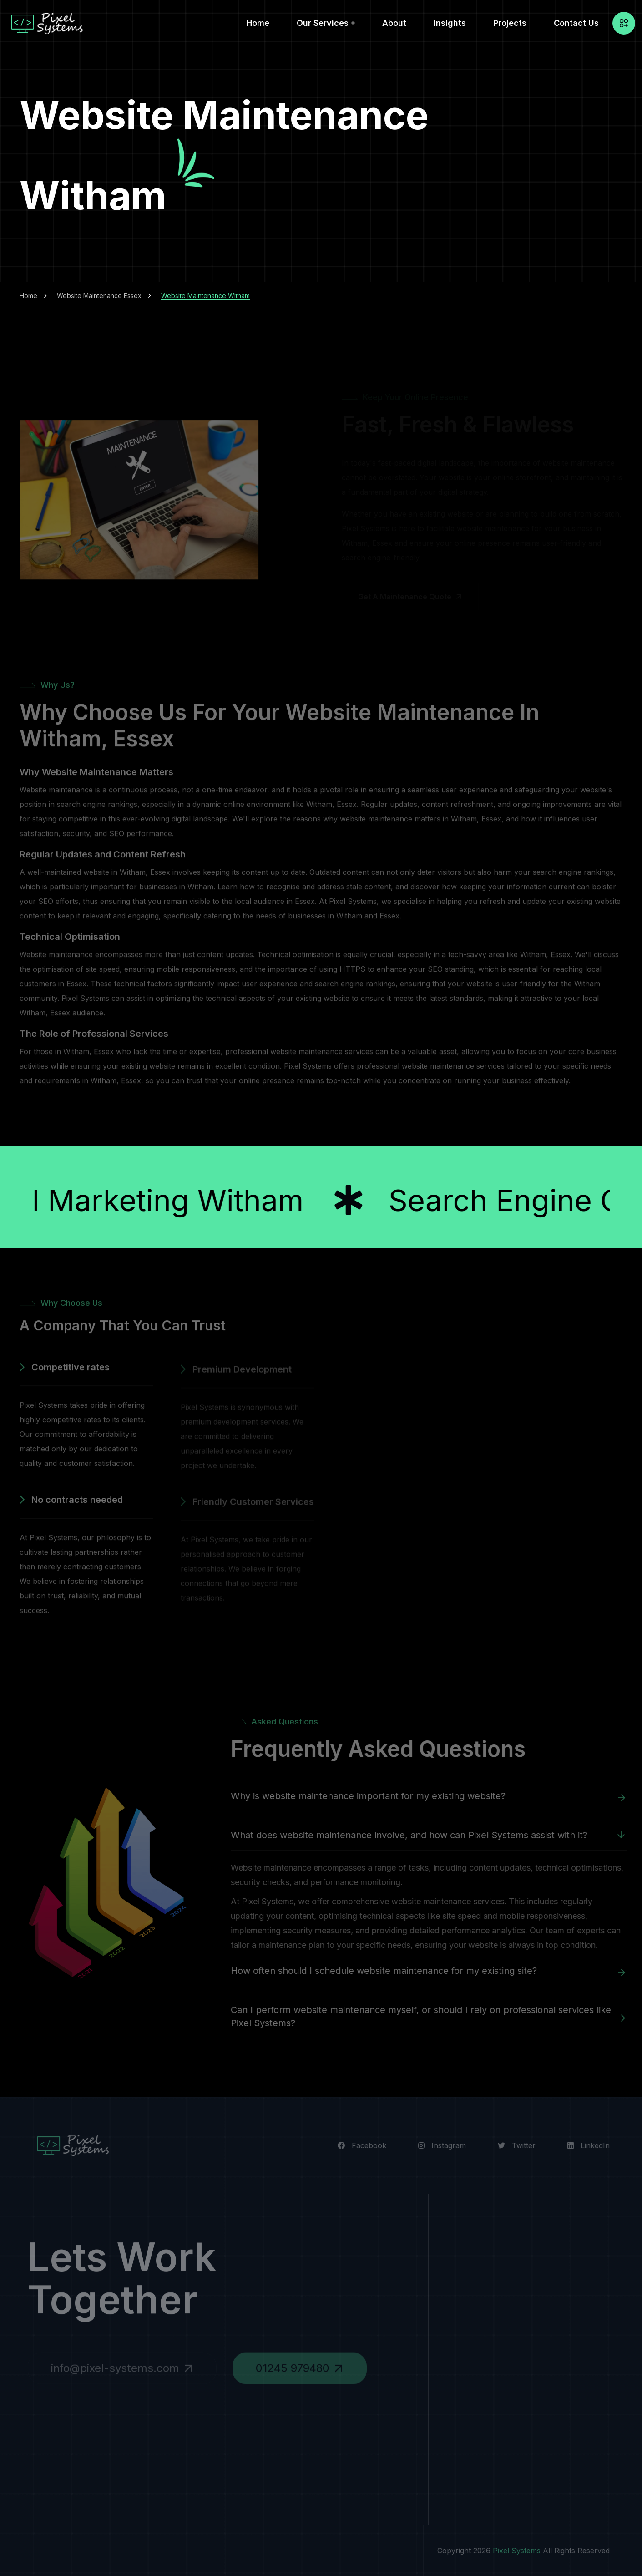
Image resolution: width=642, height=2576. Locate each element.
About (394, 23)
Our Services (323, 23)
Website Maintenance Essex (99, 295)
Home (257, 23)
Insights (450, 23)
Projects (509, 23)
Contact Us (576, 23)
